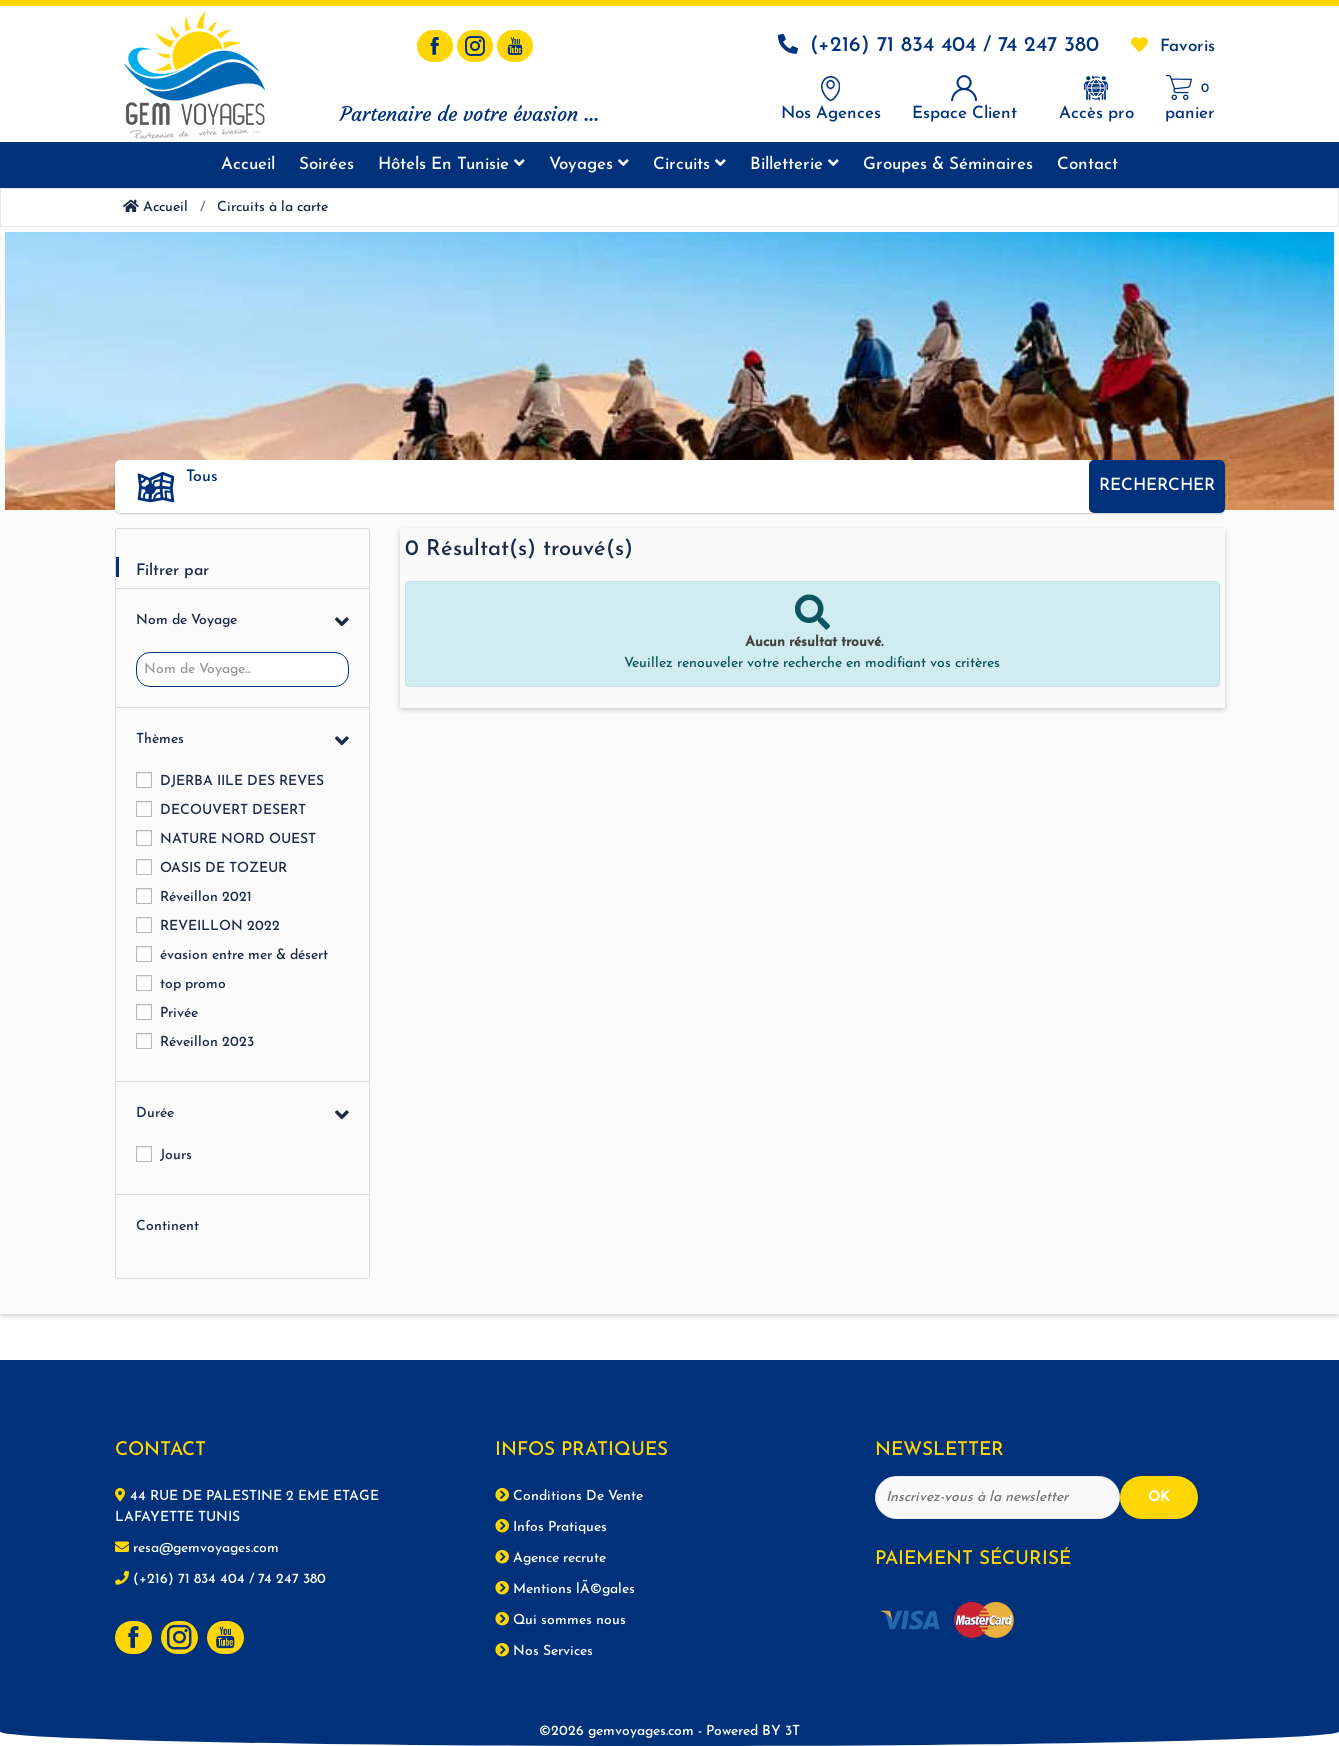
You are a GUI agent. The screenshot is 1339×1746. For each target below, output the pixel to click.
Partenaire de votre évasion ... (469, 113)
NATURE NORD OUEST (238, 839)
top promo (193, 984)
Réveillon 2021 (206, 897)
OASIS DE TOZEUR (223, 868)
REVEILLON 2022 (220, 926)
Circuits (689, 163)
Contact (1087, 164)
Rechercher (1157, 485)
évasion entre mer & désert (244, 955)
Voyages (589, 163)
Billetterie (794, 163)
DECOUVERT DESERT (233, 810)
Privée (179, 1013)
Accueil (248, 164)
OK (1159, 1497)
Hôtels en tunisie (451, 163)
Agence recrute (550, 1558)
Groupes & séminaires (948, 164)
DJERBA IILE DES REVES (242, 781)
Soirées (326, 164)
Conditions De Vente (569, 1496)
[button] (630, 477)
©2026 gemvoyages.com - (662, 1731)
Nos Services (544, 1651)
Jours (176, 1155)
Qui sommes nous (560, 1620)
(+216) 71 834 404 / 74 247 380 (954, 45)
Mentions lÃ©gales (565, 1589)
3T (792, 1731)
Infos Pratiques (551, 1527)
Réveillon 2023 (207, 1042)
